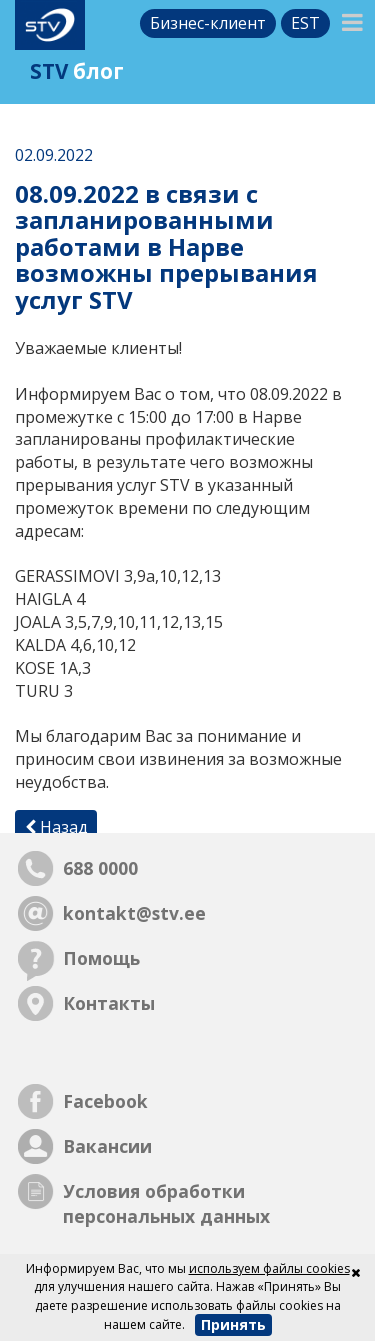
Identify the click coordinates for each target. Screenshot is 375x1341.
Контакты (109, 1003)
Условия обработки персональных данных (166, 1203)
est (305, 23)
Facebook (105, 1101)
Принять (233, 1324)
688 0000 (100, 868)
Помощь (101, 958)
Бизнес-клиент (208, 23)
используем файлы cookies (269, 1268)
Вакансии (107, 1146)
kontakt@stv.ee (134, 913)
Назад (56, 827)
